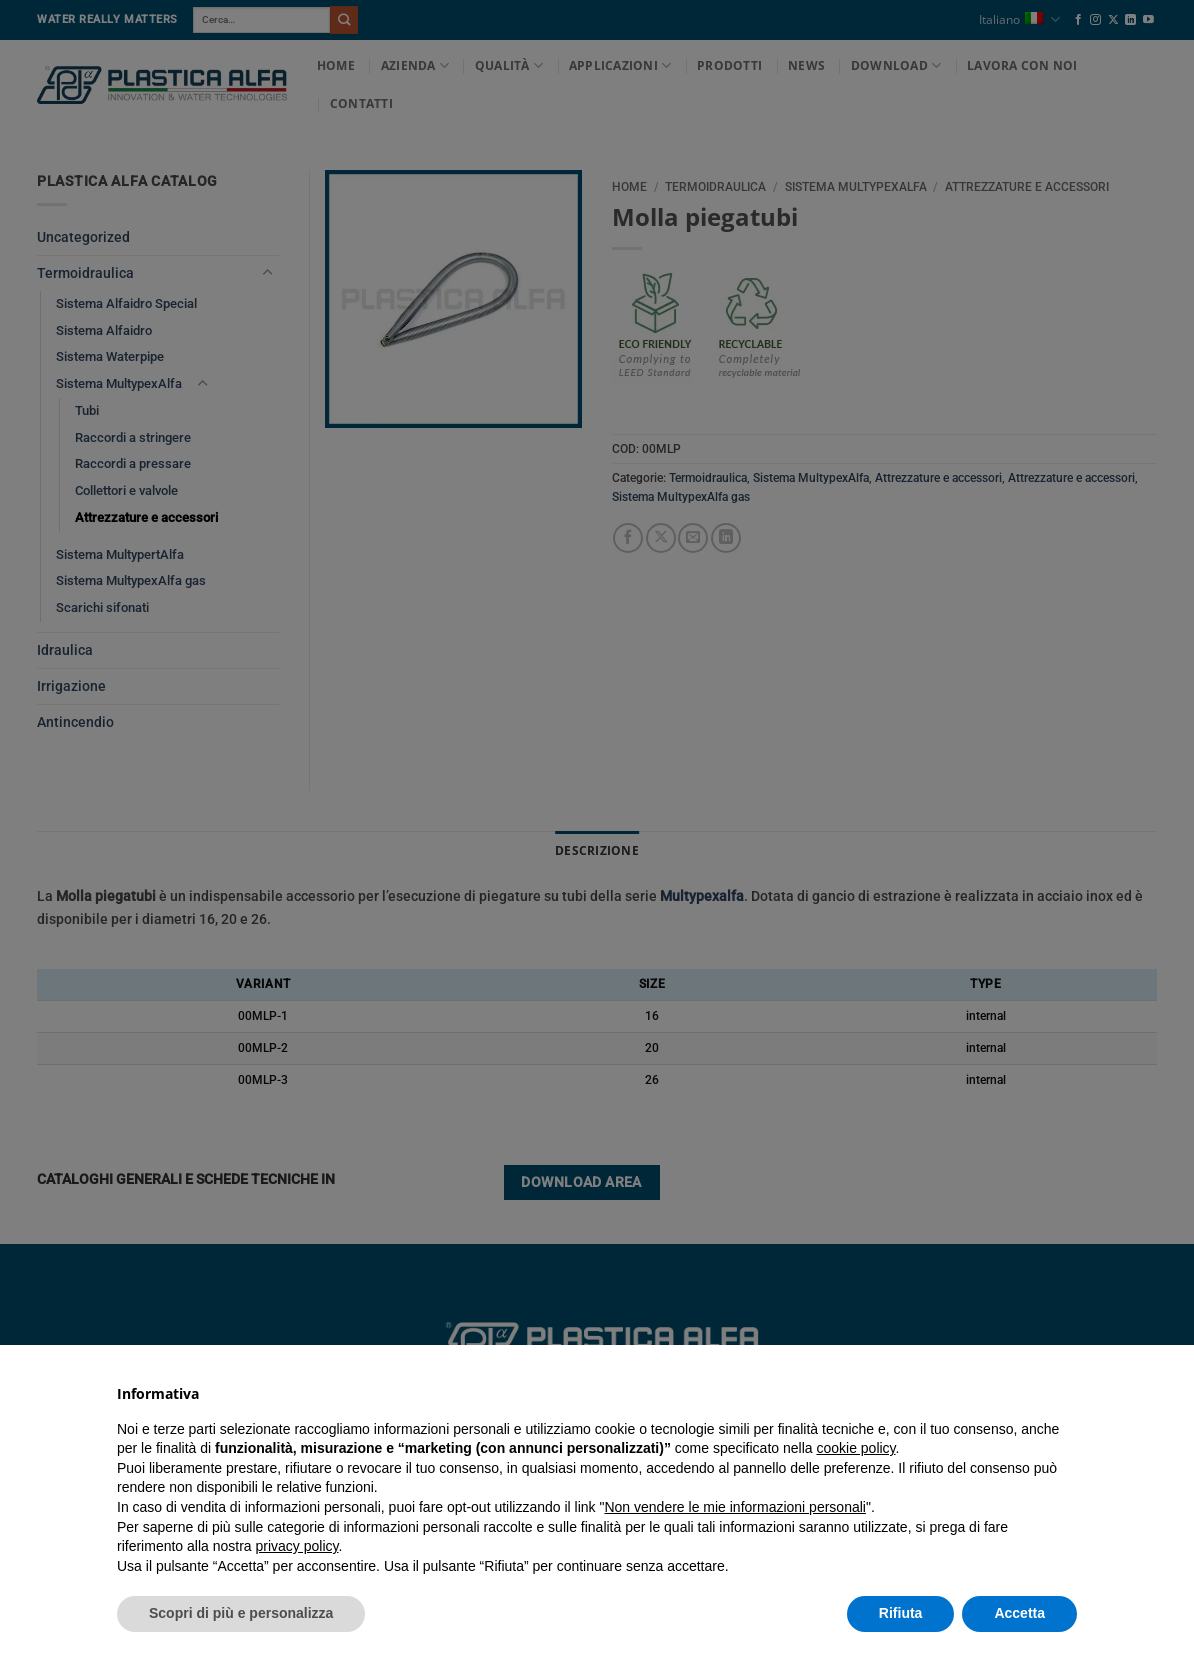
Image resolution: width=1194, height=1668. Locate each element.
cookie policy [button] (855, 1448)
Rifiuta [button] (901, 1613)
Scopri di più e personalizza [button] (241, 1613)
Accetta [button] (1019, 1613)
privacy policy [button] (297, 1546)
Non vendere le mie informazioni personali (734, 1507)
